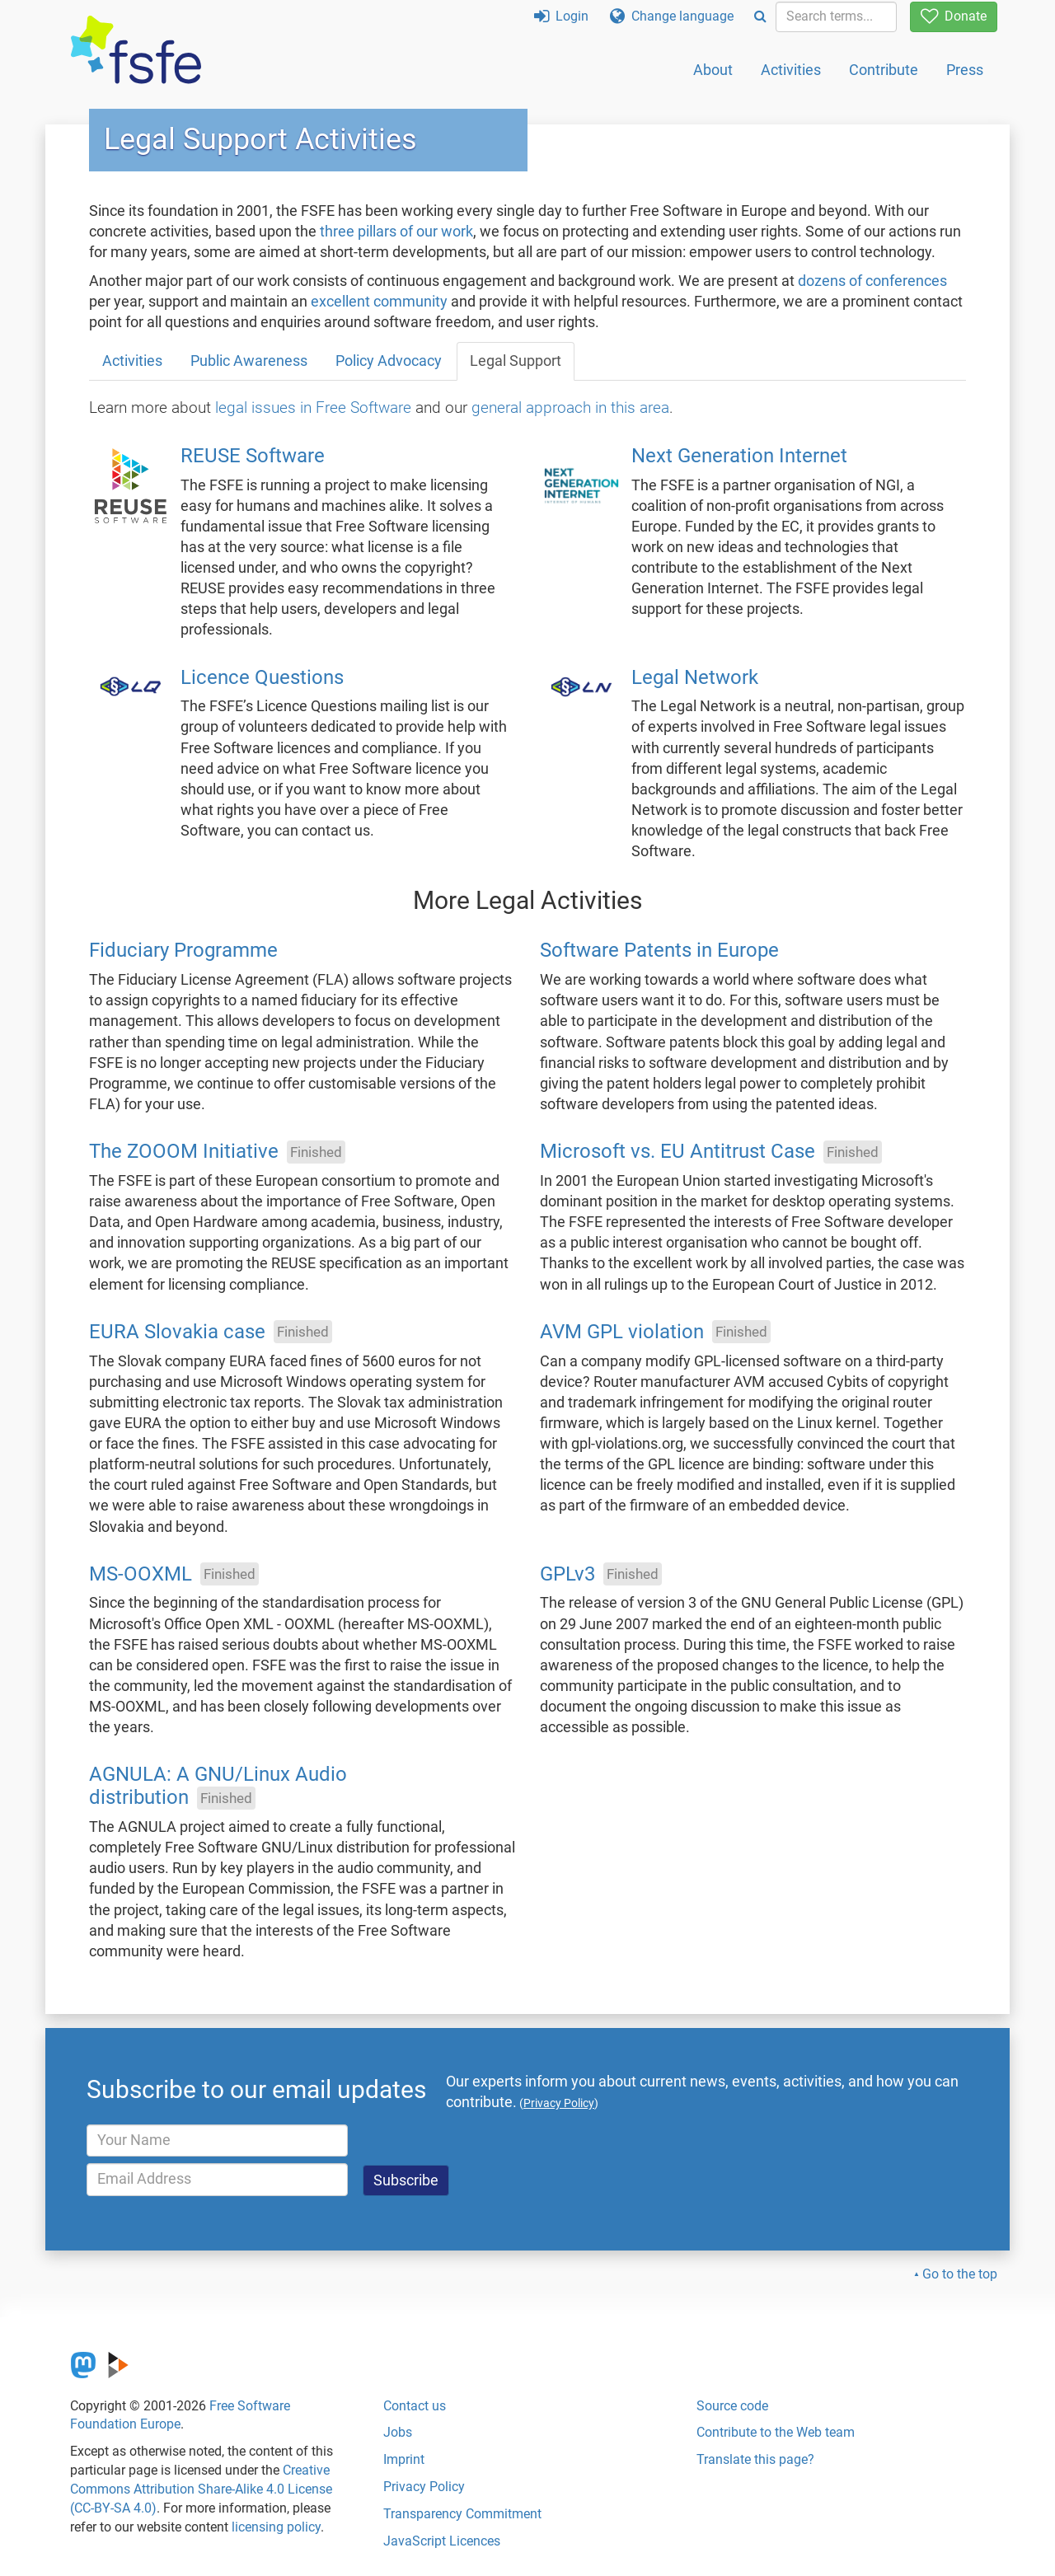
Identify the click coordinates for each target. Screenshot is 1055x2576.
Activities (791, 69)
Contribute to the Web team (775, 2432)
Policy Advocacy (388, 361)
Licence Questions (262, 677)
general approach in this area (570, 407)
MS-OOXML (140, 1573)
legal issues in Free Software (313, 407)
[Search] (760, 16)
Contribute (883, 69)
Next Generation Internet (739, 455)
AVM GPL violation (622, 1331)
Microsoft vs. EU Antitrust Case (677, 1152)
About (713, 69)
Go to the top (959, 2274)
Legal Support (515, 361)
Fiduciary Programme (183, 950)
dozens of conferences (872, 281)
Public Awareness (248, 361)
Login (561, 16)
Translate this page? (755, 2459)
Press (964, 69)
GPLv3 (567, 1573)
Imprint (403, 2459)
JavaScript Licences (441, 2541)
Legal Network (694, 677)
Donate (954, 16)
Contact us (414, 2406)
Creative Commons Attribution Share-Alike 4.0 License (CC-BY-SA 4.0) (201, 2489)
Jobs (397, 2432)
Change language (672, 16)
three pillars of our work (396, 231)
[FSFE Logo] (136, 51)
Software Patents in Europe (659, 950)
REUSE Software (253, 455)
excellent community (379, 301)
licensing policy (276, 2527)
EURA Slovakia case (177, 1331)
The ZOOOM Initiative (184, 1152)
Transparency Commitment (462, 2514)
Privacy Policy (424, 2486)
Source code (732, 2406)
